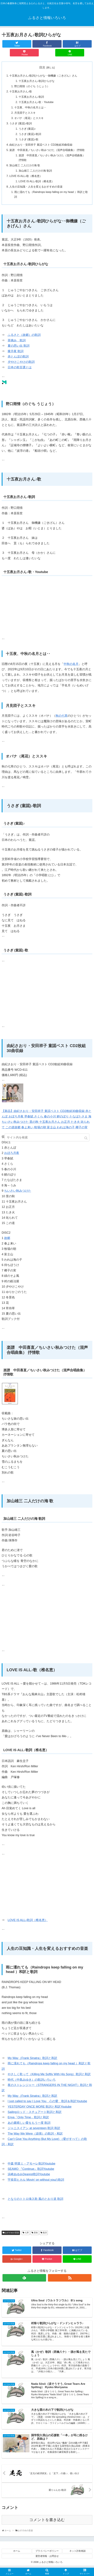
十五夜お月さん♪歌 (20, 91)
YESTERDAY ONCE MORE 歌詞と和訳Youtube (40, 2108)
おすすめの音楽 (12, 2234)
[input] (47, 1138)
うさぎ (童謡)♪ (27, 129)
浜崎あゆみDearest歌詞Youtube (29, 2176)
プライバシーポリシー (47, 2553)
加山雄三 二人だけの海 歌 (24, 166)
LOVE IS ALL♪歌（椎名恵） (25, 177)
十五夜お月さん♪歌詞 (31, 97)
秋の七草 (62, 717)
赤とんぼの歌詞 (18, 358)
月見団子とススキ (25, 113)
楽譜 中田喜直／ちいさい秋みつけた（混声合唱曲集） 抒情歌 (47, 151)
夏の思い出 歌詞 (18, 347)
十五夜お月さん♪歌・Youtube (36, 102)
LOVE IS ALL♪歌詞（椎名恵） (36, 183)
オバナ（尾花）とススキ (29, 118)
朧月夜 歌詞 (15, 353)
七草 (27, 2234)
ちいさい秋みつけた (17, 1192)
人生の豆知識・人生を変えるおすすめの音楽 (36, 188)
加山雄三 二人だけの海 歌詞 (35, 172)
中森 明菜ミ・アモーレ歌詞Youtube (31, 2165)
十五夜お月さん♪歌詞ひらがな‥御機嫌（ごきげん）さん (43, 75)
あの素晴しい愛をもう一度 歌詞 (29, 2124)
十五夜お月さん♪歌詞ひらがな (37, 81)
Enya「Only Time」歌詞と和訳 (28, 2119)
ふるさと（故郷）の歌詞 (24, 337)
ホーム (16, 2553)
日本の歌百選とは (20, 369)
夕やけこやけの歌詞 (21, 364)
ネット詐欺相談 (77, 2553)
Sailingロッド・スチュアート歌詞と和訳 (35, 2114)
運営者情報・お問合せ (47, 2558)
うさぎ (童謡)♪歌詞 (20, 124)
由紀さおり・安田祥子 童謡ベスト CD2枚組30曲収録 (40, 145)
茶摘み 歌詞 (17, 342)
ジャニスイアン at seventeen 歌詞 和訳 (34, 2130)
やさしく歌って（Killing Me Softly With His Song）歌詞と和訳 (49, 2076)
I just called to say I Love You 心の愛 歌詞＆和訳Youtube (47, 2103)
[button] (86, 1139)
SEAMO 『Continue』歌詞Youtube (31, 2171)
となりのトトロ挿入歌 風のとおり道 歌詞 (35, 2200)
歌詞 (45, 2234)
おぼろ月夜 (11, 1155)
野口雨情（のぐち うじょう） (32, 86)
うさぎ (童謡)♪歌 (28, 140)
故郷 (7, 1240)
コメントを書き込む (47, 2522)
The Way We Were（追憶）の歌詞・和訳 (35, 2135)
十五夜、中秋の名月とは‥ (30, 108)
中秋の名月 (71, 665)
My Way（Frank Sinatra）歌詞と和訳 (32, 2060)
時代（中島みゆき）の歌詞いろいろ (32, 2081)
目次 (42, 67)
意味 (36, 2234)
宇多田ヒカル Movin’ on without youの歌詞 (36, 2181)
